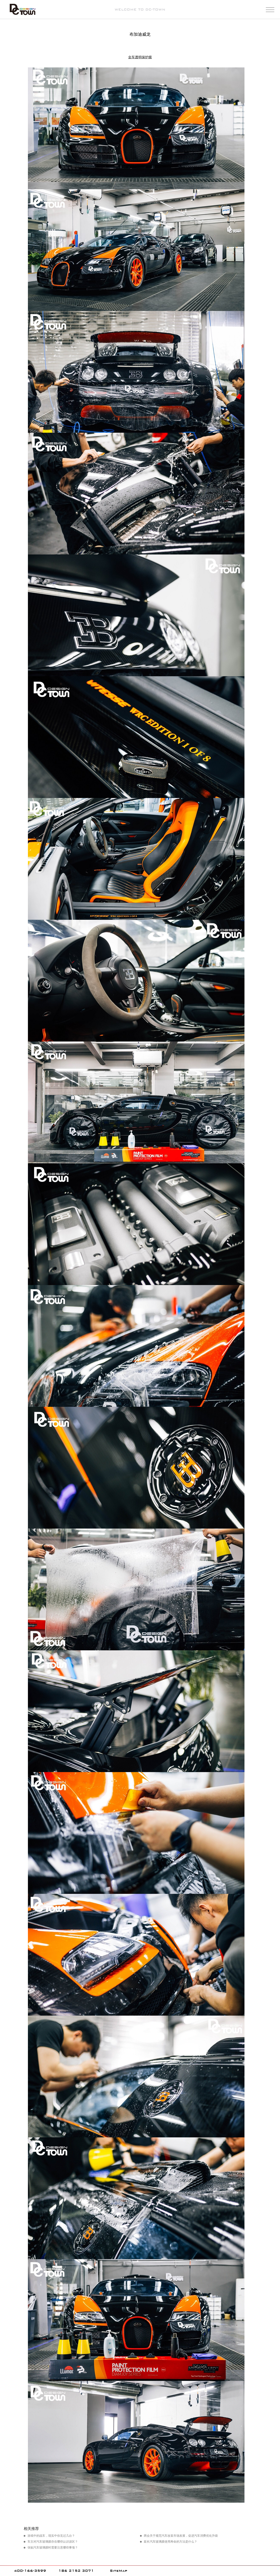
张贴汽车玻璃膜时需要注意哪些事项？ (52, 2547)
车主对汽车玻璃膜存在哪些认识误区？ (52, 2541)
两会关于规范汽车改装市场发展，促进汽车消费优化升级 (181, 2535)
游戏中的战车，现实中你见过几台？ (51, 2535)
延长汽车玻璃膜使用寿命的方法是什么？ (170, 2541)
